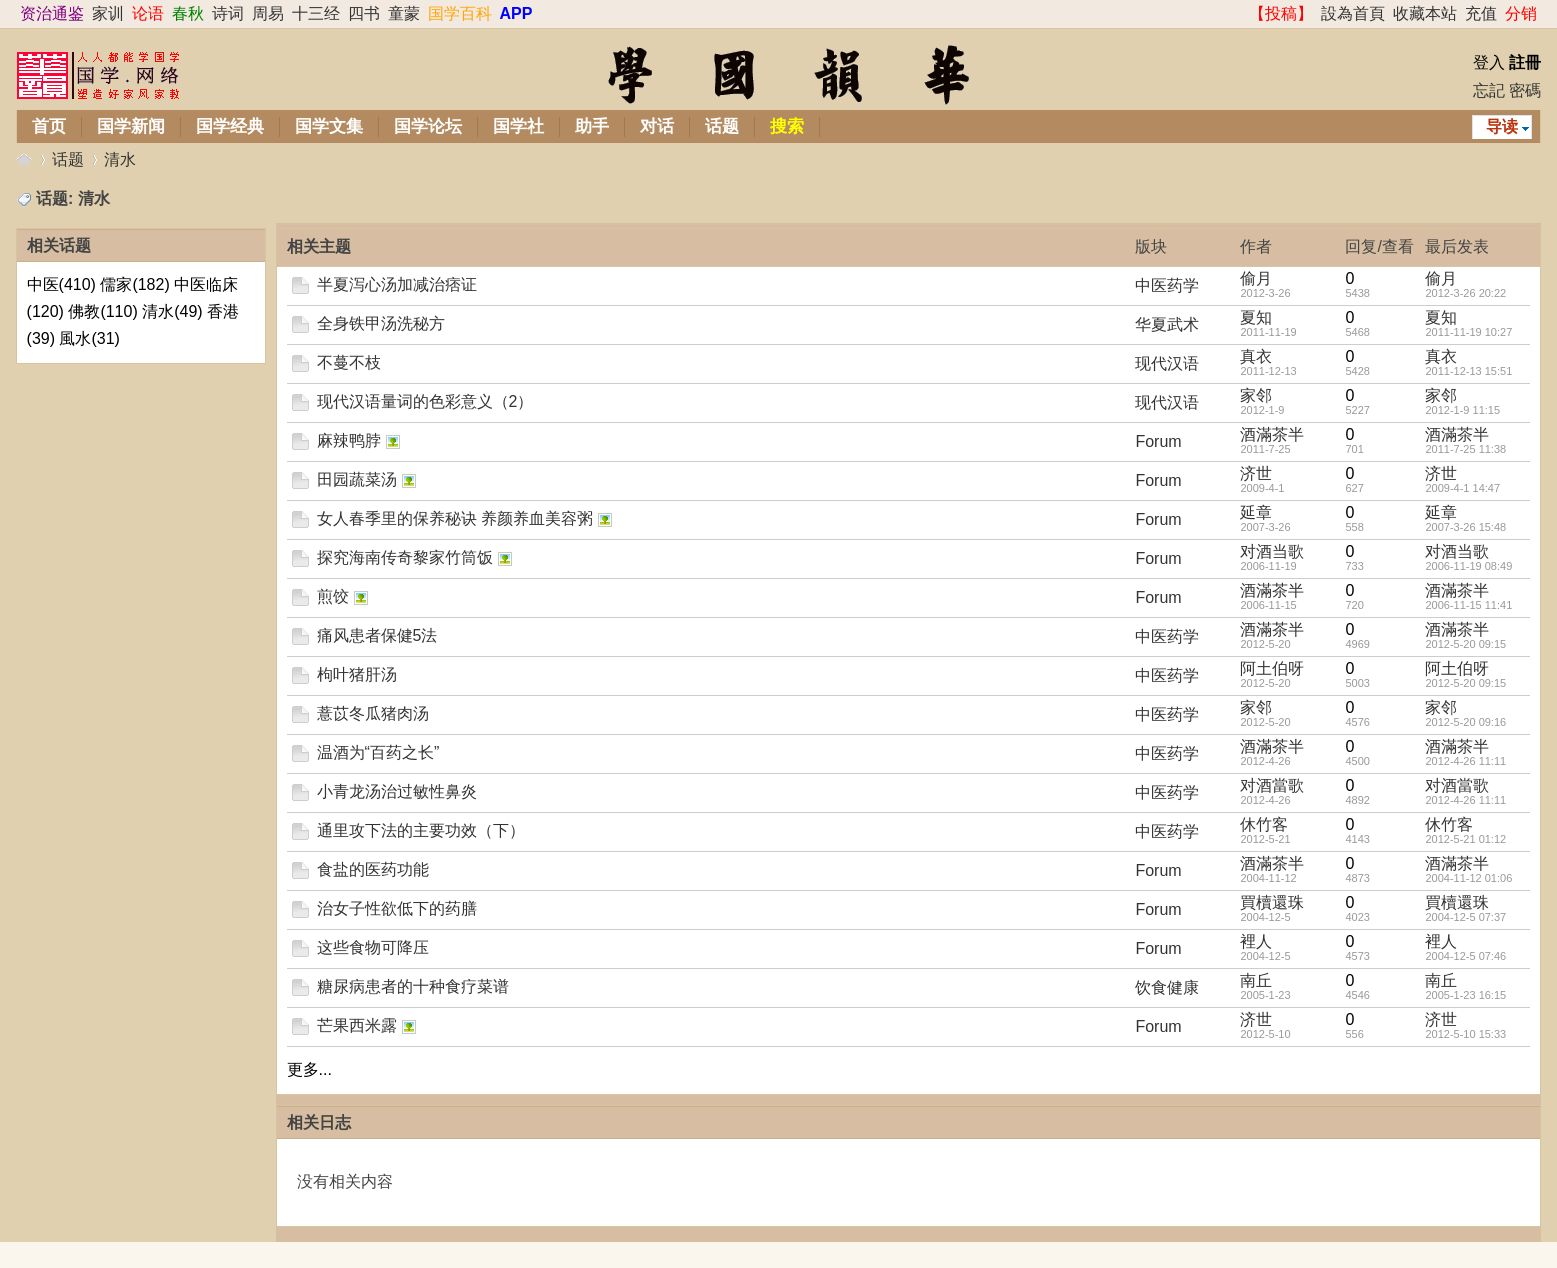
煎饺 (333, 596)
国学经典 (230, 126)
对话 (657, 126)
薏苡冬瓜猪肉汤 (373, 713)
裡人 (1256, 941)
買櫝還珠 (1272, 902)
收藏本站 (1425, 13)
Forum (1158, 441)
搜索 (787, 126)
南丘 (1256, 980)
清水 (120, 159)
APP (516, 13)
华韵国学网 (24, 159)
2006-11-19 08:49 (1468, 566)
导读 (1502, 126)
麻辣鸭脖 (349, 440)
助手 (592, 126)
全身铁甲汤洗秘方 (381, 323)
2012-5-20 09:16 (1465, 722)
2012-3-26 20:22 (1465, 293)
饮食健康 (1167, 987)
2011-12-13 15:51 (1468, 371)
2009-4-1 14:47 (1462, 488)
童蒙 (404, 13)
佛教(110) (102, 311)
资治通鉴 (52, 13)
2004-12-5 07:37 (1465, 917)
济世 (1256, 473)
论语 (148, 13)
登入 (1489, 62)
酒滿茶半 (1272, 434)
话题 (722, 126)
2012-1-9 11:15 (1462, 410)
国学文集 (329, 126)
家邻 (1256, 395)
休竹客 (1264, 824)
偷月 (1256, 278)
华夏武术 (1167, 324)
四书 (364, 13)
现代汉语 (1167, 363)
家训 (108, 13)
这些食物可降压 (373, 947)
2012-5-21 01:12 (1465, 839)
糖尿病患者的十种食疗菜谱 (413, 986)
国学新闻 (131, 126)
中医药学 (1167, 285)
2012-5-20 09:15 (1465, 644)
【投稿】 (1281, 13)
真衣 (1256, 356)
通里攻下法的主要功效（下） (421, 830)
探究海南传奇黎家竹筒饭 (405, 557)
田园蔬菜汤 (357, 479)
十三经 (316, 13)
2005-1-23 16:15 (1465, 995)
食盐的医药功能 (373, 869)
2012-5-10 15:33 (1465, 1034)
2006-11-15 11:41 (1468, 605)
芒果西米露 (357, 1025)
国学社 (518, 126)
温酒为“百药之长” (378, 752)
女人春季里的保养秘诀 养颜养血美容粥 (455, 518)
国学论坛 (428, 126)
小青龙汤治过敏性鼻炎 (397, 791)
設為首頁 (1353, 13)
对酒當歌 (1272, 785)
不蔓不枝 (349, 362)
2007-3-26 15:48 (1465, 527)
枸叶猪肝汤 (357, 674)
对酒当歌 (1272, 551)
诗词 (228, 13)
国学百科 (460, 13)
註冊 (1525, 62)
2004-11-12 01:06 (1468, 878)
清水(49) (172, 311)
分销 (1521, 13)
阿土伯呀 (1272, 668)
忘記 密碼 (1507, 90)
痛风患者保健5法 (377, 635)
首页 (49, 126)
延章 (1256, 512)
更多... (309, 1069)
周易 (268, 13)
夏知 (1256, 317)
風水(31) (89, 338)
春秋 (188, 13)
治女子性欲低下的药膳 (397, 908)
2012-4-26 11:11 (1465, 761)
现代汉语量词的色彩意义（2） (425, 401)
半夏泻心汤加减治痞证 (397, 284)
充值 (1481, 13)
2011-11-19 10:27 (1468, 332)
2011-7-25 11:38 (1465, 449)
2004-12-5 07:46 (1465, 956)
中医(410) (61, 284)
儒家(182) (134, 284)
